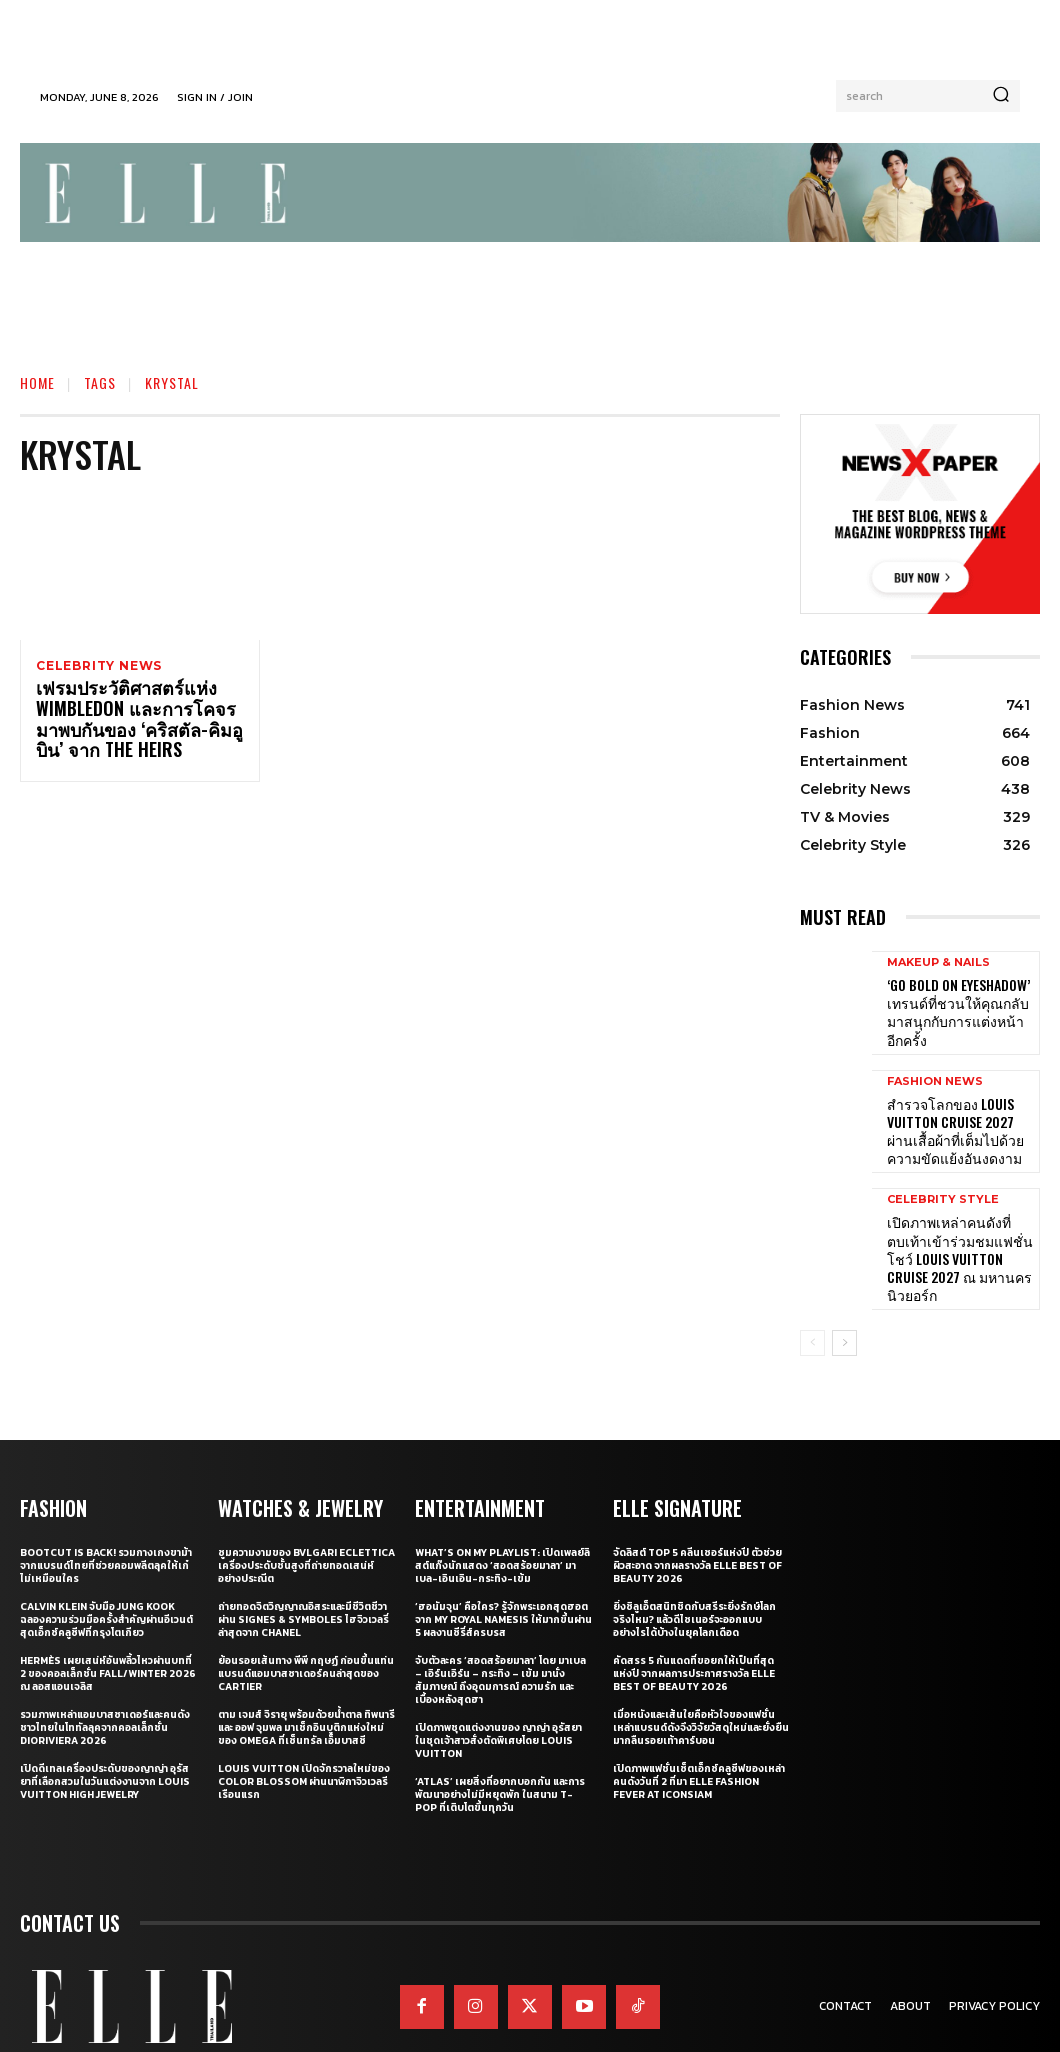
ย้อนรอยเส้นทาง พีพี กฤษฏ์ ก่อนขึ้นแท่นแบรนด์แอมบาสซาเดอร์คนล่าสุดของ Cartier (306, 1629)
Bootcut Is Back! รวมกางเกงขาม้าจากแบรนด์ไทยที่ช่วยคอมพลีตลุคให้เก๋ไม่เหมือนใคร (106, 1521)
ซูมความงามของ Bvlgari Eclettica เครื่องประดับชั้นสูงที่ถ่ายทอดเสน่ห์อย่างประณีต (306, 1521)
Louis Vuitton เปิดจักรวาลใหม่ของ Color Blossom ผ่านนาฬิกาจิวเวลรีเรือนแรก (304, 1737)
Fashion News (935, 1071)
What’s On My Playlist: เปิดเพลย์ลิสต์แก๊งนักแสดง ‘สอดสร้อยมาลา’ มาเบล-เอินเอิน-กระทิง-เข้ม (502, 1521)
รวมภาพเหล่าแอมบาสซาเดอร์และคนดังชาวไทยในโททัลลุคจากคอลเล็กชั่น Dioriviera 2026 (105, 1683)
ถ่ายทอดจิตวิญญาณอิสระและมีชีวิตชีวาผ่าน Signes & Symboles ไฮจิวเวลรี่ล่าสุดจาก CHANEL (303, 1575)
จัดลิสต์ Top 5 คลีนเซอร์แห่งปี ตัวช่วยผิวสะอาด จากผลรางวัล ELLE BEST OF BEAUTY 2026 (697, 1521)
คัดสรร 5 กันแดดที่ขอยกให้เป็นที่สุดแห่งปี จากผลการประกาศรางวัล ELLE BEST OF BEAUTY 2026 (694, 1629)
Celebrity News (99, 666)
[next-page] (844, 1301)
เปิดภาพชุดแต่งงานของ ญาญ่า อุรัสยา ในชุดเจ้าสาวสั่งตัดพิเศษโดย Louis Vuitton (498, 1696)
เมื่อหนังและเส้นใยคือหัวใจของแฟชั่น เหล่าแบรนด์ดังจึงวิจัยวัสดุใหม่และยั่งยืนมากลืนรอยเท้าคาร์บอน (701, 1683)
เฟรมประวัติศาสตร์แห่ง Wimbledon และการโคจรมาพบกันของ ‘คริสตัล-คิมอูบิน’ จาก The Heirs (133, 723)
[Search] (1001, 96)
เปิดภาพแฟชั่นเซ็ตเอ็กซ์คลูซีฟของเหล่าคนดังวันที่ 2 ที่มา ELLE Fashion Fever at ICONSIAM (699, 1737)
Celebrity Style (943, 1179)
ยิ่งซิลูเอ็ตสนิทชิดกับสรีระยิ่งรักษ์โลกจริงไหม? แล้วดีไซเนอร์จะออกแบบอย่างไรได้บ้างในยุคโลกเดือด (694, 1575)
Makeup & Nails (938, 970)
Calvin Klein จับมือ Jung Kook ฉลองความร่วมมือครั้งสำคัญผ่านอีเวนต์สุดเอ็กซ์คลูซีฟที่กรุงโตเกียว (106, 1575)
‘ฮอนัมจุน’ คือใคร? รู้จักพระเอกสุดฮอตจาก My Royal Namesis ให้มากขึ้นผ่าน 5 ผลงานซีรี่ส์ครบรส (503, 1575)
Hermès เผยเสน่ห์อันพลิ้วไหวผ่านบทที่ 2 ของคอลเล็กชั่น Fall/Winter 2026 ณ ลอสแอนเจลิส (108, 1629)
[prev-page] (812, 1301)
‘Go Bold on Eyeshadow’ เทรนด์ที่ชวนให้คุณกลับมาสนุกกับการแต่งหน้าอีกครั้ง (958, 1007)
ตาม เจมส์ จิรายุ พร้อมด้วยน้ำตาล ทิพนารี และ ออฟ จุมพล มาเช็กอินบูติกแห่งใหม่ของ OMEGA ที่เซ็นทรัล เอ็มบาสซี (306, 1683)
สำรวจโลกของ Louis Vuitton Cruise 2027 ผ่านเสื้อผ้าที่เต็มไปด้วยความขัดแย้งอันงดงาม (958, 1116)
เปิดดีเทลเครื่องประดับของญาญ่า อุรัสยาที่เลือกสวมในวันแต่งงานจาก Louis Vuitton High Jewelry (105, 1737)
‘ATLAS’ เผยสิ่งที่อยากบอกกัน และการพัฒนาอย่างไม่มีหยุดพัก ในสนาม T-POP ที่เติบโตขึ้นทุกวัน (500, 1750)
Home (37, 382)
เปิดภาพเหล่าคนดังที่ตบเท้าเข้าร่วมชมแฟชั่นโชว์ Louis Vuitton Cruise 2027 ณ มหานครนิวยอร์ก (958, 1224)
